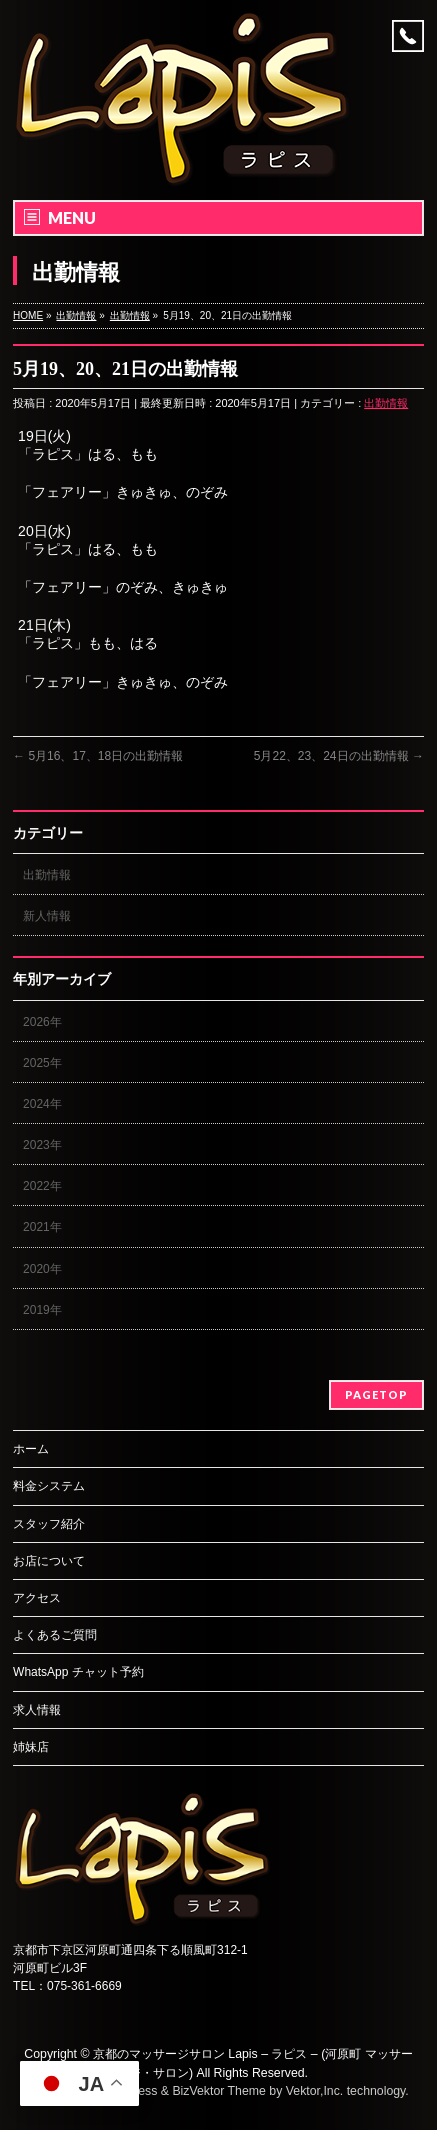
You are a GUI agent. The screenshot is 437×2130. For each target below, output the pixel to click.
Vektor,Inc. (315, 2091)
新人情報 (47, 916)
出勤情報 (386, 403)
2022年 (42, 1186)
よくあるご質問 (55, 1635)
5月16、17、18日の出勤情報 (98, 756)
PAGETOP (376, 1394)
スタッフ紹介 (49, 1524)
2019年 (42, 1310)
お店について (49, 1561)
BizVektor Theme (219, 2091)
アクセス (37, 1598)
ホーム (31, 1449)
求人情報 (37, 1710)
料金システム (49, 1486)
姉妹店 (31, 1747)
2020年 (42, 1269)
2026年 (42, 1022)
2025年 (42, 1063)
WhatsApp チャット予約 (78, 1672)
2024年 (42, 1104)
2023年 (42, 1145)
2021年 (42, 1227)
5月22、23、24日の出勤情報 (339, 756)
